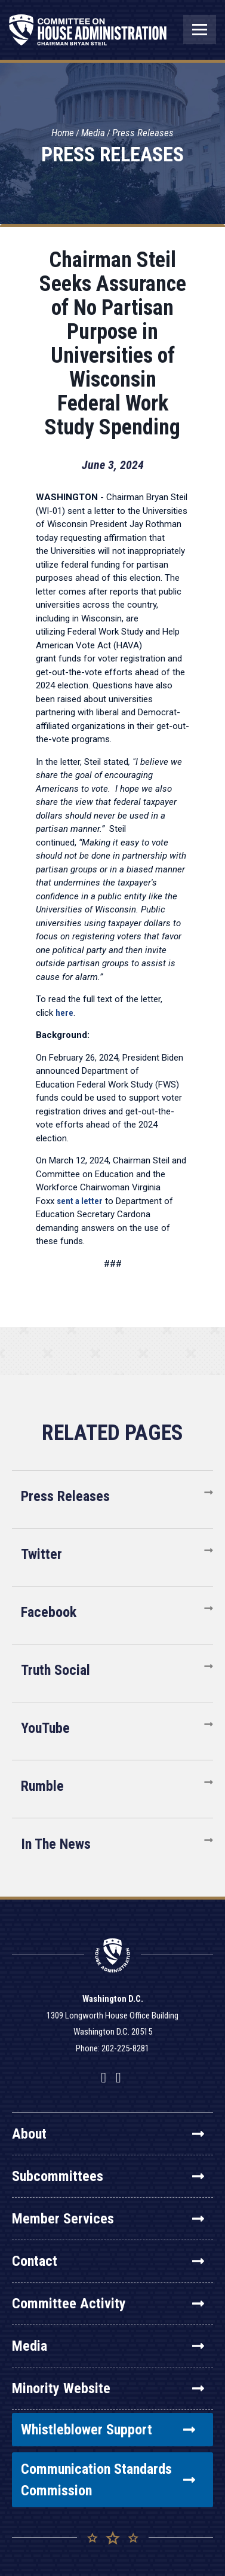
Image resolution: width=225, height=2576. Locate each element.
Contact (108, 2261)
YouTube (45, 1728)
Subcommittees (108, 2176)
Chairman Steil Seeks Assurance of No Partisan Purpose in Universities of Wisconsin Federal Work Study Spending (112, 343)
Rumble (42, 1786)
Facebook (48, 1612)
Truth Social (55, 1670)
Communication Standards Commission (108, 2480)
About (108, 2134)
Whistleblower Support (108, 2430)
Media (93, 133)
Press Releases (143, 133)
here (64, 1012)
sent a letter (80, 1201)
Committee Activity (108, 2303)
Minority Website (108, 2388)
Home (62, 133)
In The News (56, 1844)
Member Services (108, 2219)
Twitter (41, 1554)
